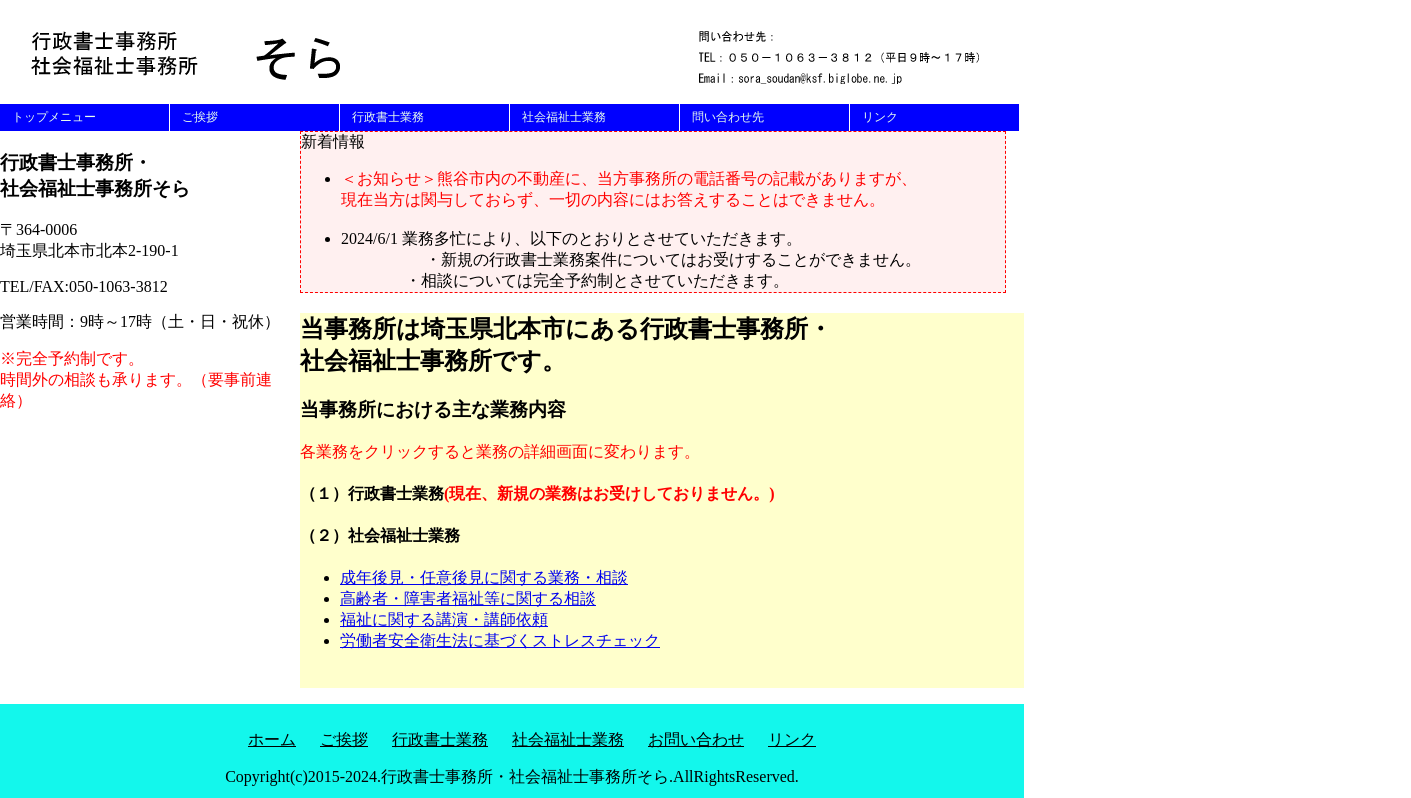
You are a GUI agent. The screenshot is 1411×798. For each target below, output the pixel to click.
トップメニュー (54, 117)
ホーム (272, 739)
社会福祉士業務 (564, 117)
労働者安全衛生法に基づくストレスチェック (500, 640)
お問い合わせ (696, 739)
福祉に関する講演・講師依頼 (444, 619)
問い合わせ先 (728, 117)
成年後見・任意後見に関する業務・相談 (484, 577)
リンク (880, 117)
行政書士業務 (388, 117)
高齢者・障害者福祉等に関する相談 (468, 598)
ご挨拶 (200, 117)
